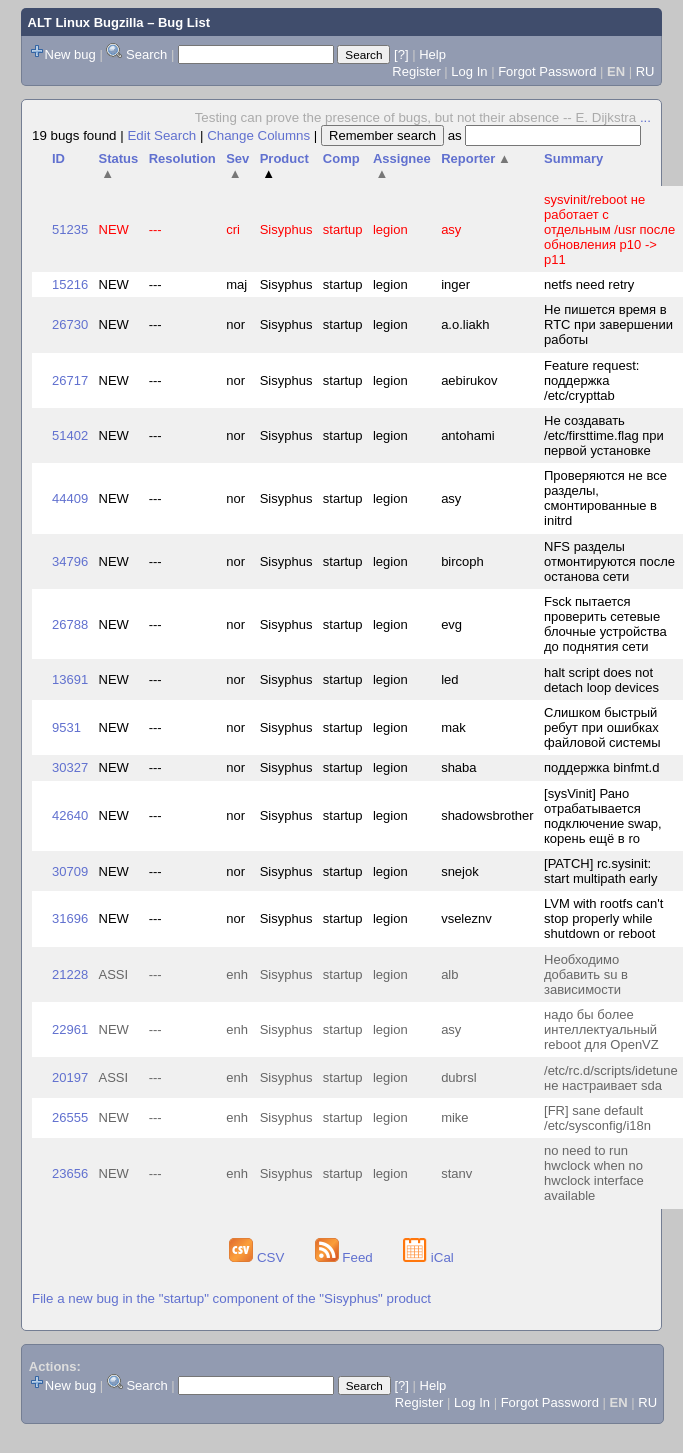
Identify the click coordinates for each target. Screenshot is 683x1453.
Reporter (476, 158)
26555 (70, 1117)
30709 (70, 871)
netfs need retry (589, 284)
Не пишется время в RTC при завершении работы (608, 324)
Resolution (182, 158)
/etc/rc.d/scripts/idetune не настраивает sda (611, 1078)
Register (416, 71)
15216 (70, 284)
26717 (70, 380)
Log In (469, 71)
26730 (70, 324)
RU (645, 71)
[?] (401, 54)
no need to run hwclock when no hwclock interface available (594, 1173)
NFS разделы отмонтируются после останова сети (609, 561)
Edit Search (161, 135)
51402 (70, 435)
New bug (70, 54)
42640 (70, 815)
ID (58, 158)
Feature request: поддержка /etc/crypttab (591, 380)
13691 (70, 679)
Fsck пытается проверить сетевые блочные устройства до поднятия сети (605, 624)
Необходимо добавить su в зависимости (586, 974)
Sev (237, 166)
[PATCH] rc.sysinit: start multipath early (600, 871)
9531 (66, 727)
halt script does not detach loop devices (601, 680)
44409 (70, 498)
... (645, 117)
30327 (70, 767)
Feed (346, 1257)
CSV (258, 1257)
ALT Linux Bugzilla (86, 22)
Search (146, 54)
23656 (70, 1173)
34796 (70, 561)
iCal (428, 1257)
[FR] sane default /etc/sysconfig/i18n (597, 1118)
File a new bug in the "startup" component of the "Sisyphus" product (231, 1298)
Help (432, 54)
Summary (573, 158)
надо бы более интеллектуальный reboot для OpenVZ (601, 1029)
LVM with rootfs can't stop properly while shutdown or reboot (603, 918)
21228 (70, 974)
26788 (70, 624)
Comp (341, 158)
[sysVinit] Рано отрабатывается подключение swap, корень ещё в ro (603, 816)
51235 (70, 229)
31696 (70, 918)
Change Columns (258, 135)
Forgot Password (547, 71)
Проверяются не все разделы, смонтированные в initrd (605, 498)
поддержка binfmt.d (601, 767)
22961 (70, 1029)
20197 (70, 1077)
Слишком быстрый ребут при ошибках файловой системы (602, 727)
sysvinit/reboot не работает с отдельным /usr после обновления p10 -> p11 (609, 229)
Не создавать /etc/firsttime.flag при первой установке (604, 435)
